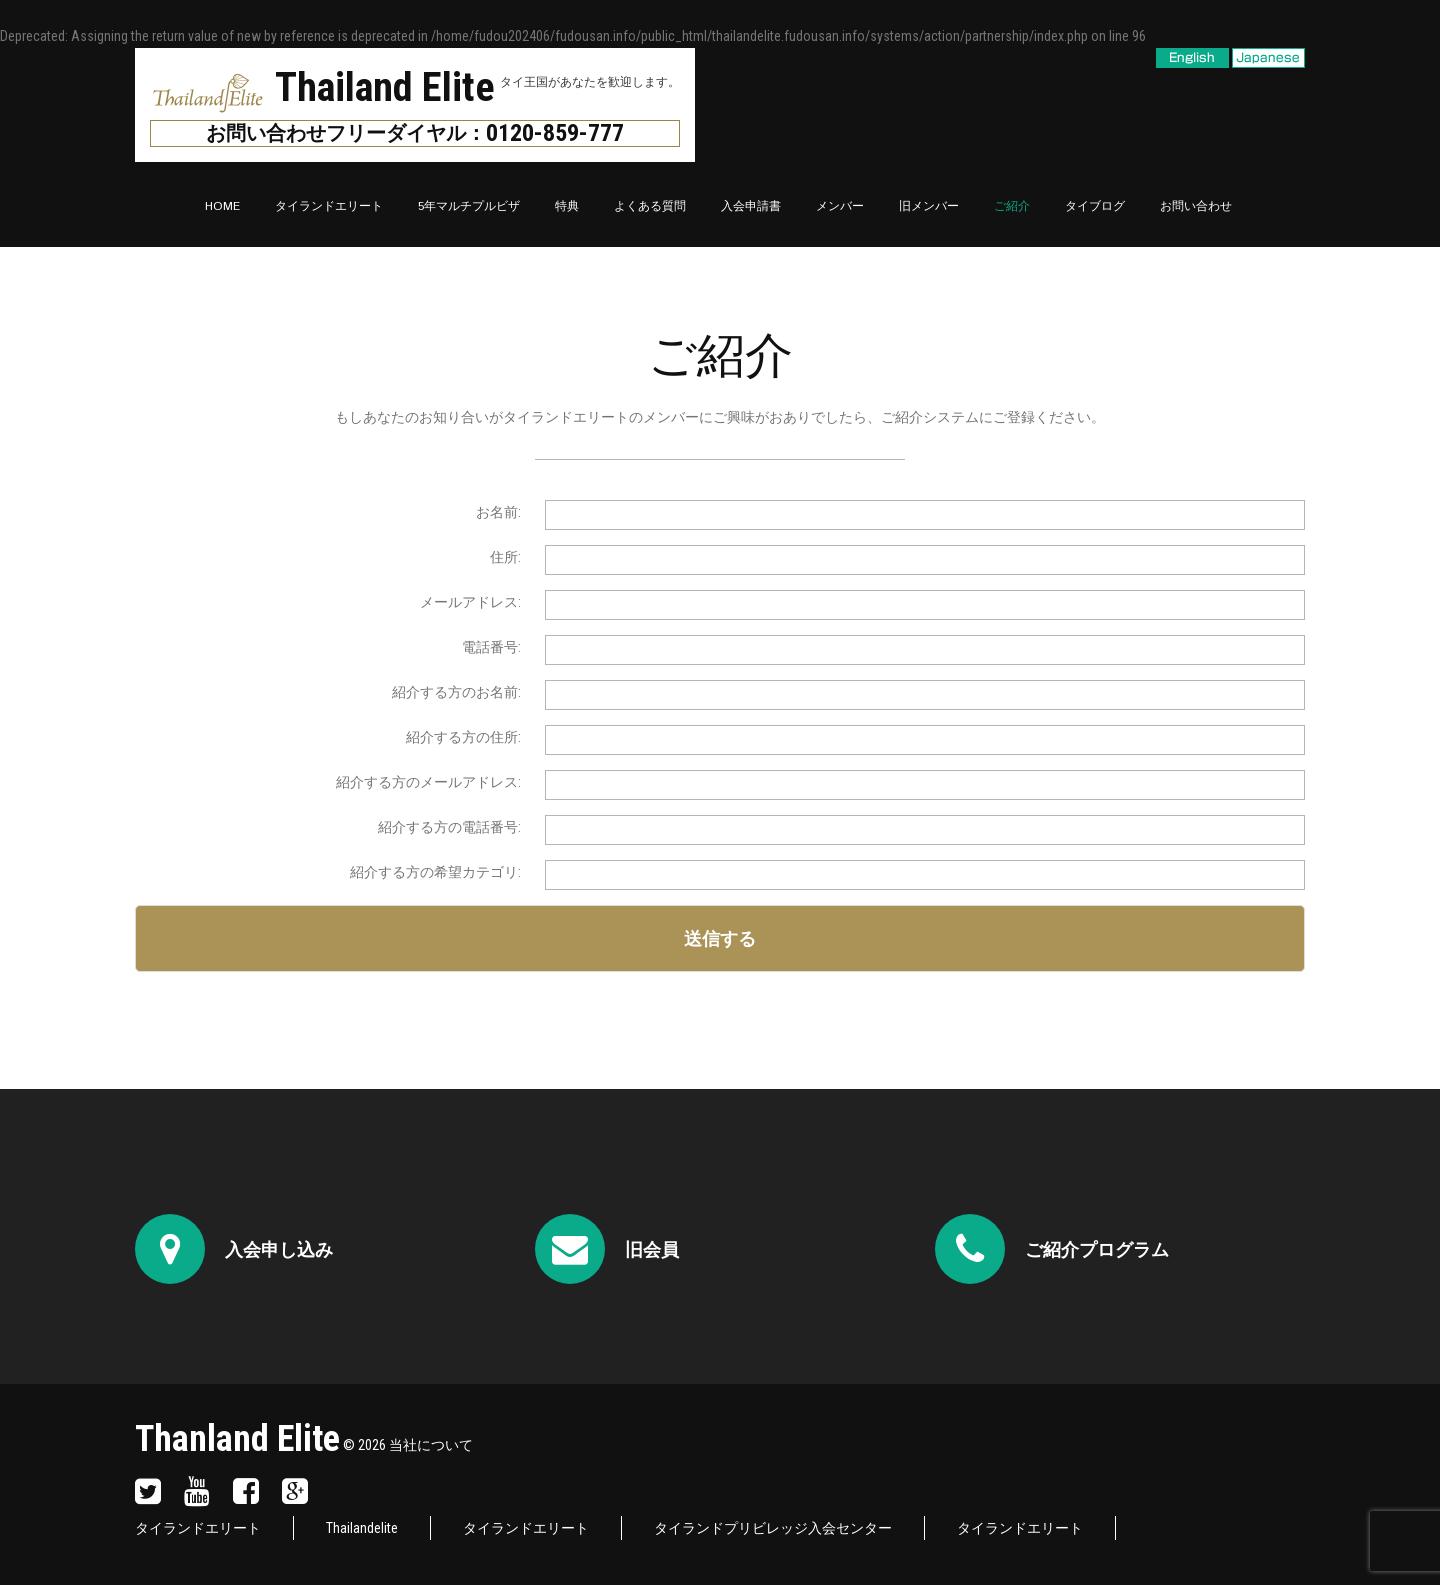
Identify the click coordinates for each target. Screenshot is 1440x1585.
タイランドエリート (329, 206)
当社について (431, 1445)
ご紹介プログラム (1097, 1249)
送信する (720, 938)
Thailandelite (362, 1528)
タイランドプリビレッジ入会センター (773, 1528)
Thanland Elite (237, 1439)
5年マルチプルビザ (469, 206)
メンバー (840, 206)
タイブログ (1095, 206)
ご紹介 (1012, 206)
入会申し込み (279, 1249)
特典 (567, 206)
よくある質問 (650, 206)
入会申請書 (751, 206)
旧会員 (652, 1249)
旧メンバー (929, 206)
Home (222, 206)
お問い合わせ (1196, 206)
